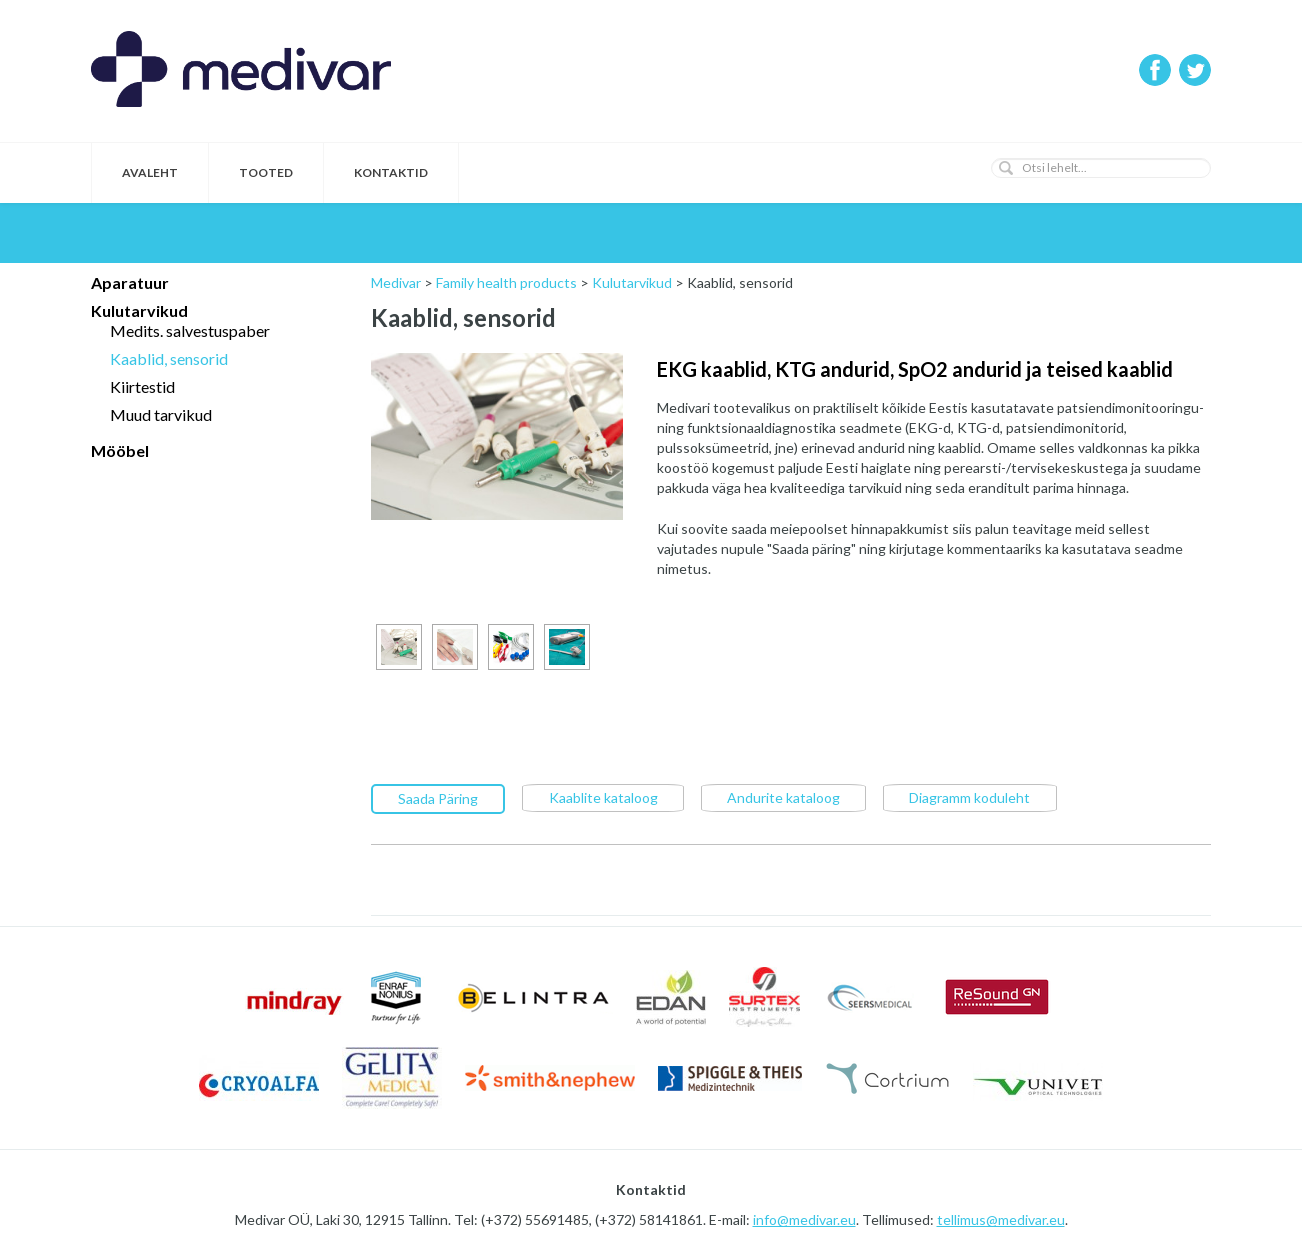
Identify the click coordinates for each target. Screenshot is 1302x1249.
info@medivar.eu (804, 1218)
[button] (1006, 168)
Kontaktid (391, 172)
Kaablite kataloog (603, 796)
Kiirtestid (142, 386)
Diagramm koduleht (969, 796)
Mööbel (120, 450)
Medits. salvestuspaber (190, 330)
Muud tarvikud (161, 414)
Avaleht (150, 172)
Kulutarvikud (139, 310)
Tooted (266, 172)
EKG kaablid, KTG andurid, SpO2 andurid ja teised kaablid (915, 369)
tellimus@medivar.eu (1001, 1218)
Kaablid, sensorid (169, 358)
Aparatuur (130, 282)
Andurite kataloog (783, 796)
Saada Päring (438, 797)
